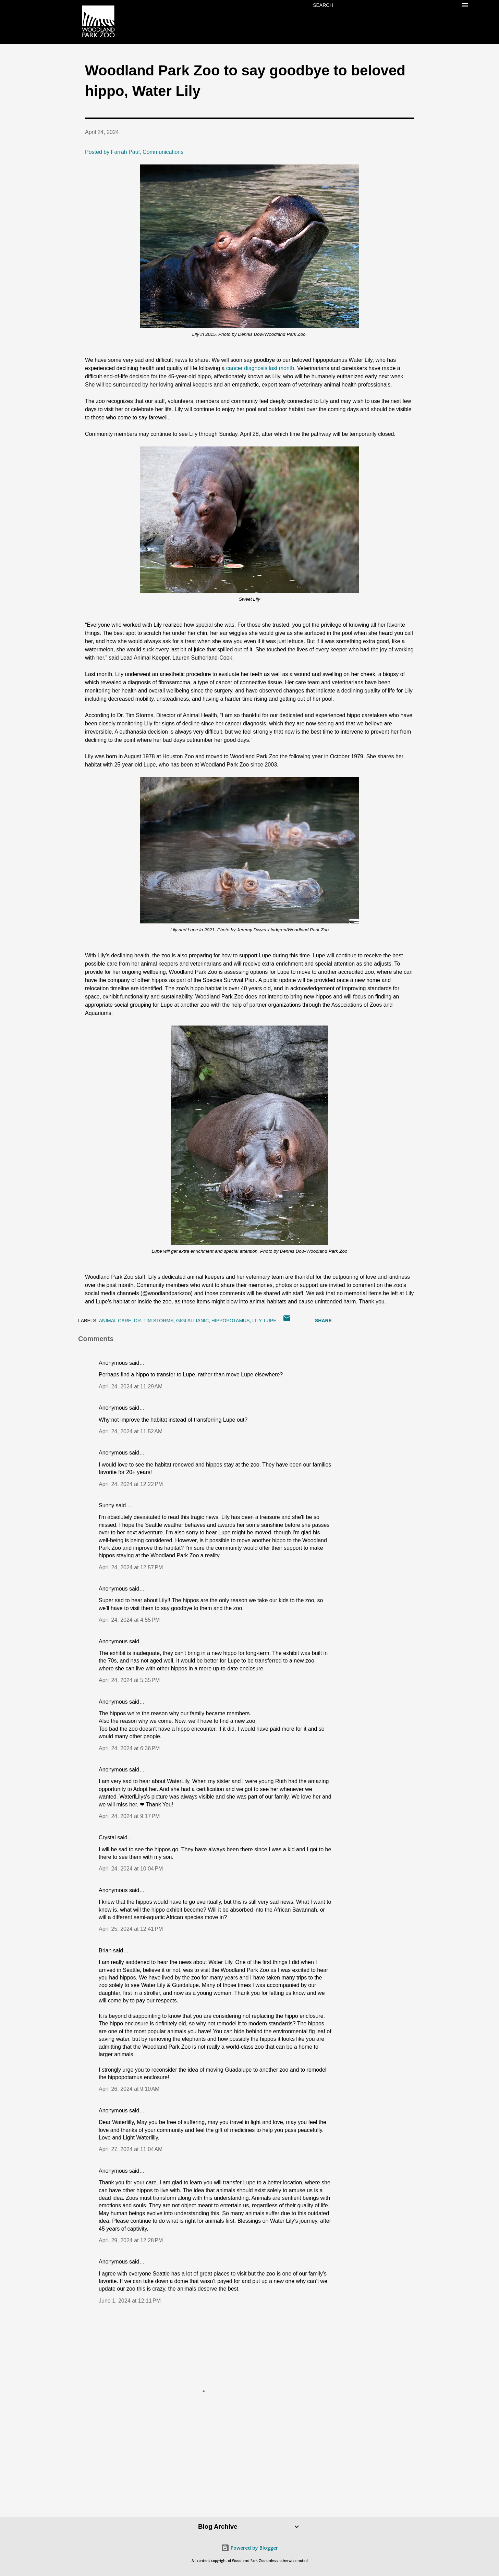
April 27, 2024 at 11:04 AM (130, 2149)
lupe (270, 1320)
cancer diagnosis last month (260, 368)
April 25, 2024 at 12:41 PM (131, 1929)
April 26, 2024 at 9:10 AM (129, 2089)
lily (256, 1320)
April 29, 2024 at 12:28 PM (131, 2240)
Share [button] (323, 1320)
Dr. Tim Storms (153, 1320)
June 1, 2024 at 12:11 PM (130, 2301)
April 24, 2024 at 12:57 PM (131, 1567)
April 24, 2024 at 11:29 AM (130, 1386)
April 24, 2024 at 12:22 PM (131, 1484)
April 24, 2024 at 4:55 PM (129, 1620)
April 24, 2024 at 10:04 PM (131, 1869)
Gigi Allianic (192, 1320)
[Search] (323, 5)
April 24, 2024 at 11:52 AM (130, 1431)
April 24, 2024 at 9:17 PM (129, 1816)
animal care (115, 1320)
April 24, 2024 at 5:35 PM (129, 1680)
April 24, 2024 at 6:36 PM (129, 1748)
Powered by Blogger (249, 2547)
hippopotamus (230, 1320)
